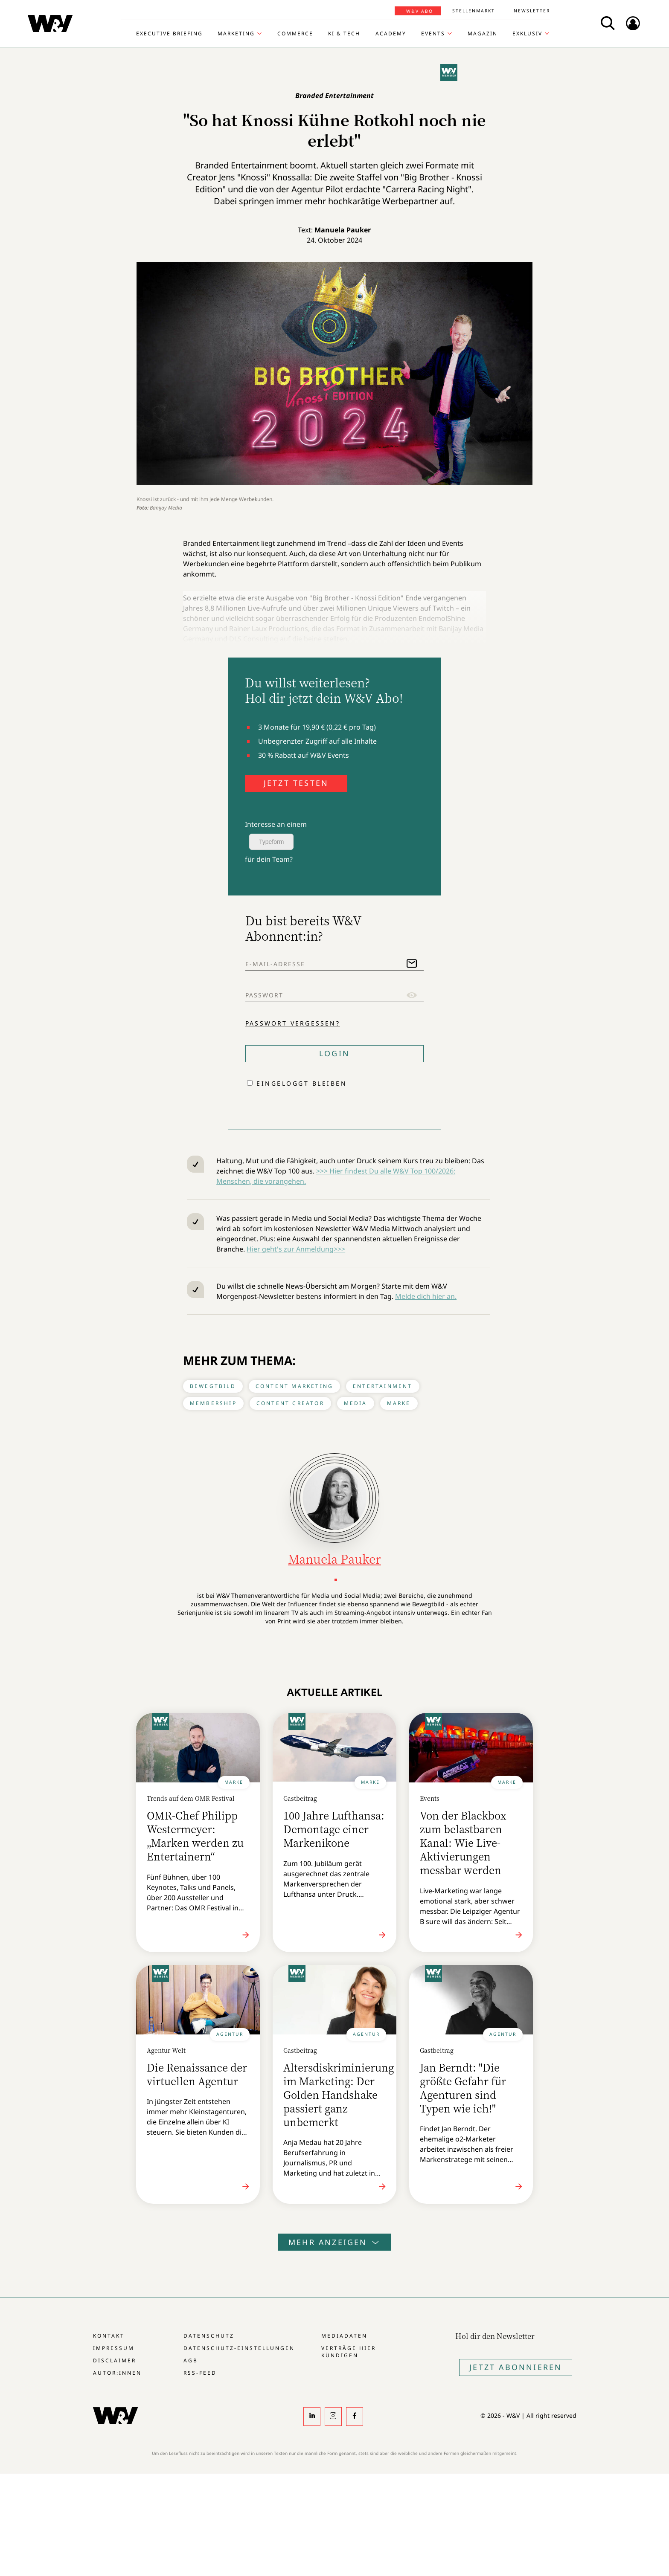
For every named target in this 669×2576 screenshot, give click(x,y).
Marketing (236, 33)
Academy (390, 33)
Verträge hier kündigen (348, 2351)
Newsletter (532, 11)
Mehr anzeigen (334, 2242)
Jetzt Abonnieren (515, 2367)
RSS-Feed (200, 2372)
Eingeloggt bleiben (301, 1083)
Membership (213, 1403)
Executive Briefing (169, 33)
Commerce (295, 33)
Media (355, 1403)
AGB (190, 2360)
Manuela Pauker (342, 230)
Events (433, 33)
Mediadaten (344, 2335)
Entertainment (383, 1386)
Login (334, 1053)
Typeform (271, 841)
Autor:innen (117, 2372)
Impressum (113, 2348)
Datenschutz (208, 2335)
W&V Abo (419, 11)
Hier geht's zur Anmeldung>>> (296, 1249)
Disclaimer (114, 2360)
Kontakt (109, 2335)
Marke (399, 1403)
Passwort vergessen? (292, 1023)
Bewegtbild (213, 1386)
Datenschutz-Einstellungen (239, 2348)
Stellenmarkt (473, 11)
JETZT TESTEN (296, 783)
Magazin (482, 33)
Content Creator (290, 1403)
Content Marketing (294, 1386)
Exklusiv (527, 33)
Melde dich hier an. (426, 1296)
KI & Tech (344, 33)
